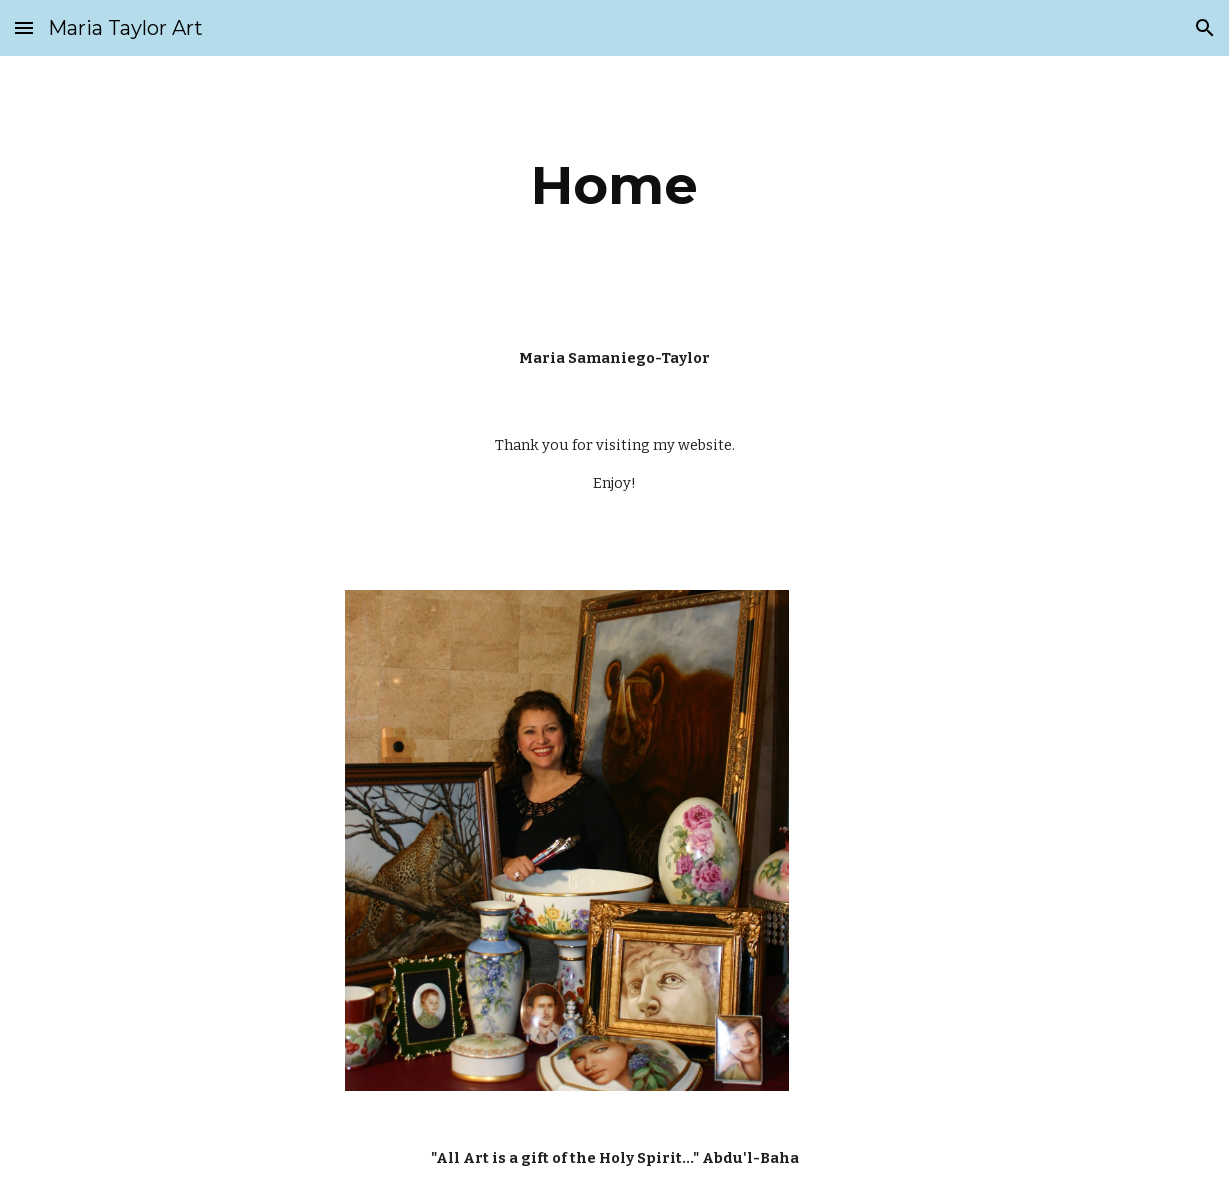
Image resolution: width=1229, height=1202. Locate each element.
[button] (24, 27)
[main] (614, 185)
